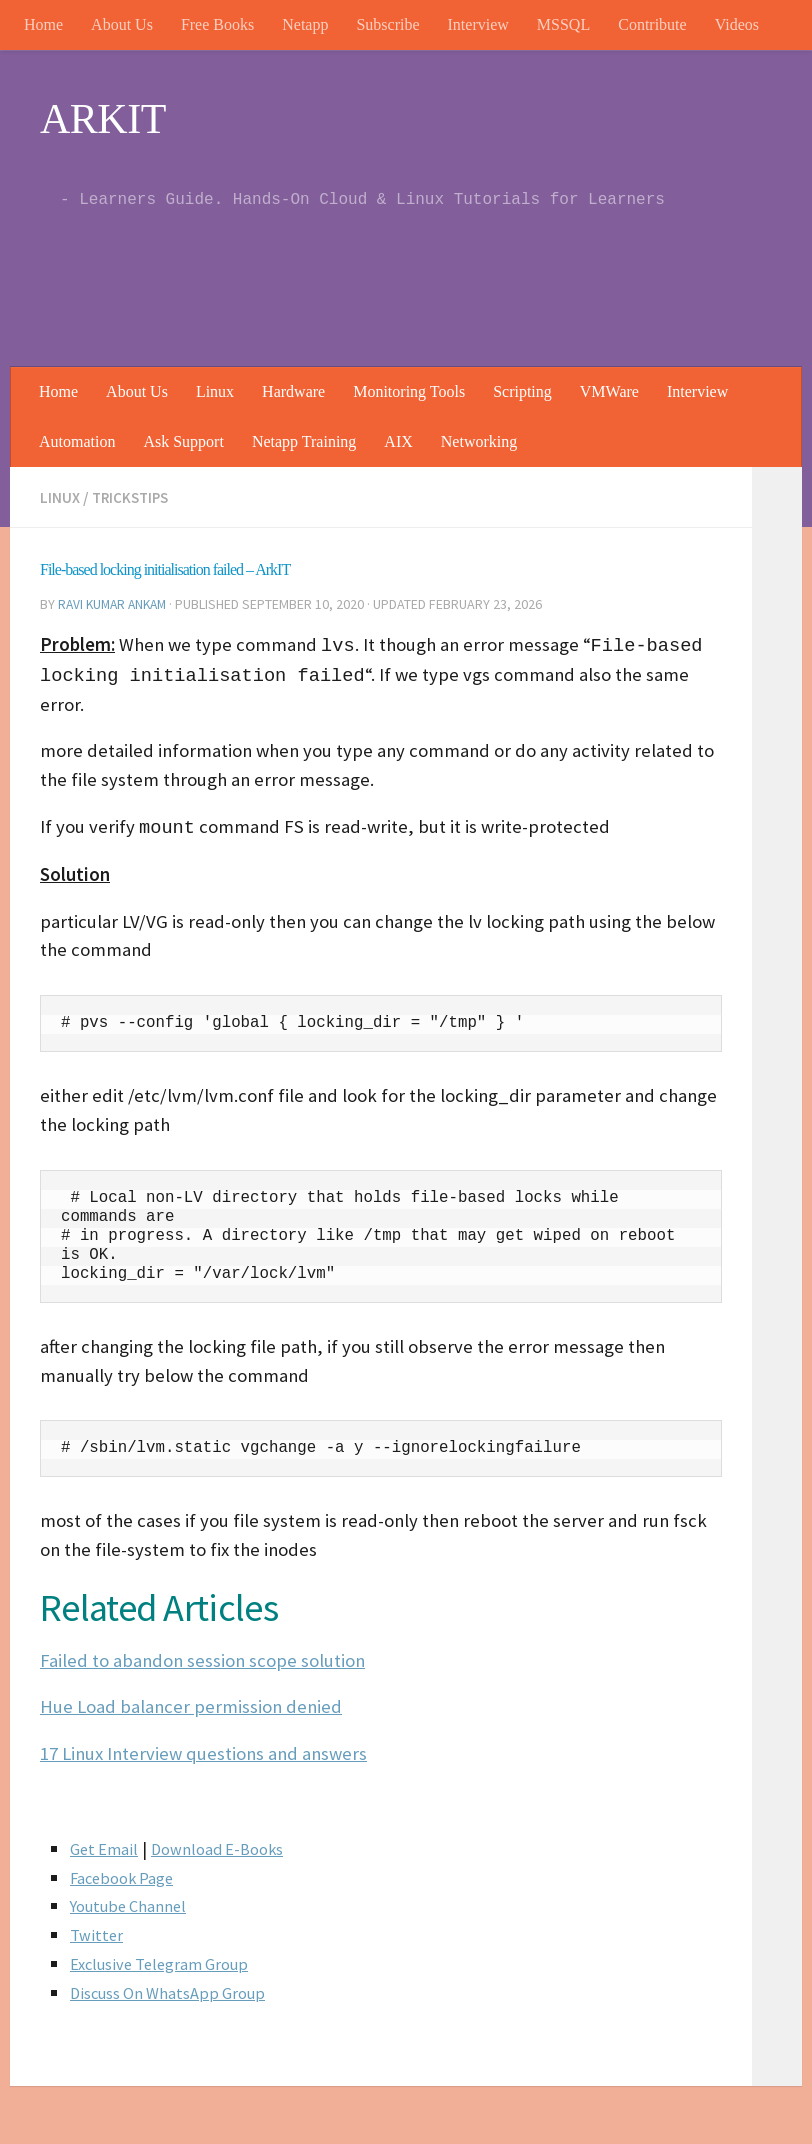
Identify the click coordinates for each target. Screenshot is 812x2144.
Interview (478, 24)
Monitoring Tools (409, 391)
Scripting (522, 391)
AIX (398, 441)
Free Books (217, 24)
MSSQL (563, 24)
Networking (479, 441)
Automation (77, 441)
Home (43, 24)
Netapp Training (304, 441)
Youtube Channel (132, 1903)
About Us (122, 24)
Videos (737, 24)
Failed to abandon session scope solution (202, 1658)
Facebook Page (127, 1875)
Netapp (305, 24)
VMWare (609, 391)
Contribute (652, 24)
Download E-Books (228, 1846)
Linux (215, 391)
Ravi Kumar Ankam (116, 603)
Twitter (98, 1932)
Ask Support (183, 441)
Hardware (293, 391)
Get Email (106, 1846)
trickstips (134, 497)
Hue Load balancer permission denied (191, 1704)
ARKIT (103, 119)
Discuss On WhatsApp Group (174, 1990)
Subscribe (387, 24)
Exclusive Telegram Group (166, 1961)
